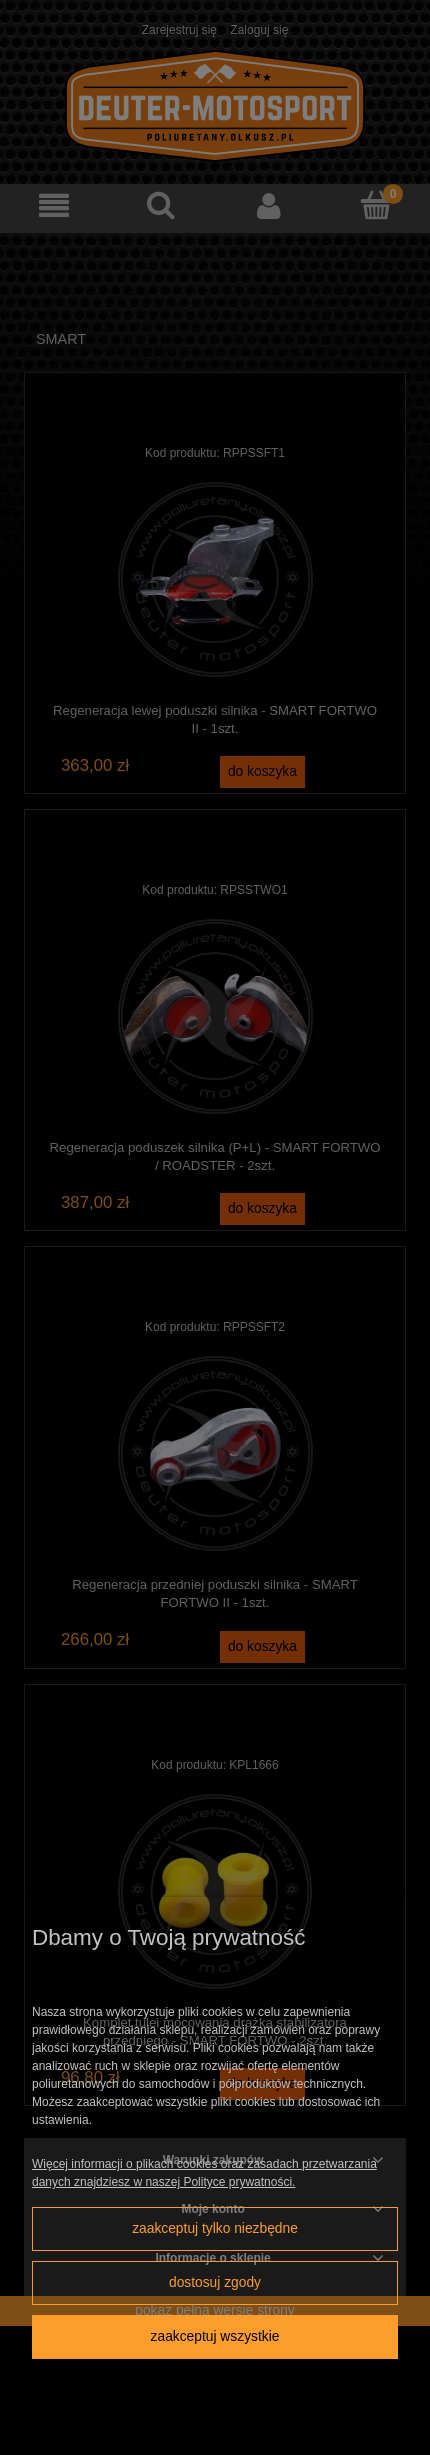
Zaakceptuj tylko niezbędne (215, 2228)
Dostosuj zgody (215, 2282)
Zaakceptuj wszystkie (215, 2336)
